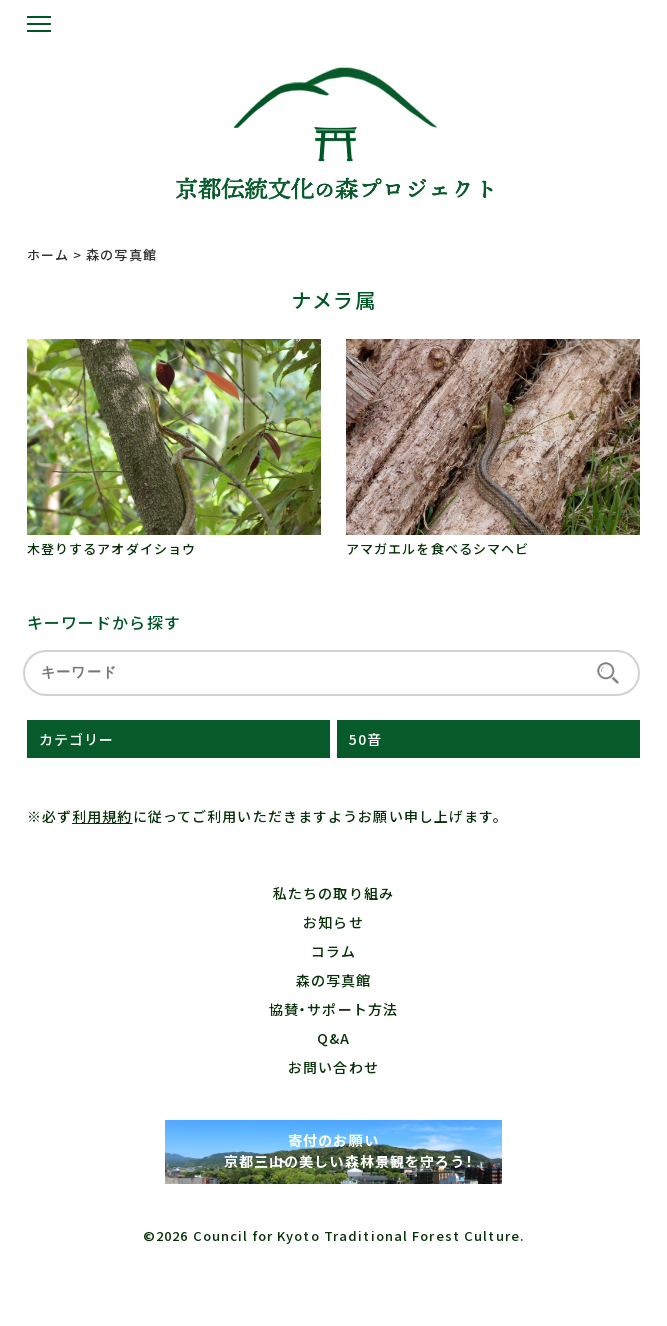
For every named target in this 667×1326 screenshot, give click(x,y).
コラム (333, 951)
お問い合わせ (333, 1067)
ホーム (48, 254)
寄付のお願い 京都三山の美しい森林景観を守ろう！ (333, 1150)
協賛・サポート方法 (333, 1009)
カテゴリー (77, 739)
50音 (365, 739)
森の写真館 (334, 980)
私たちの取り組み (333, 893)
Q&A (333, 1038)
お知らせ (333, 922)
